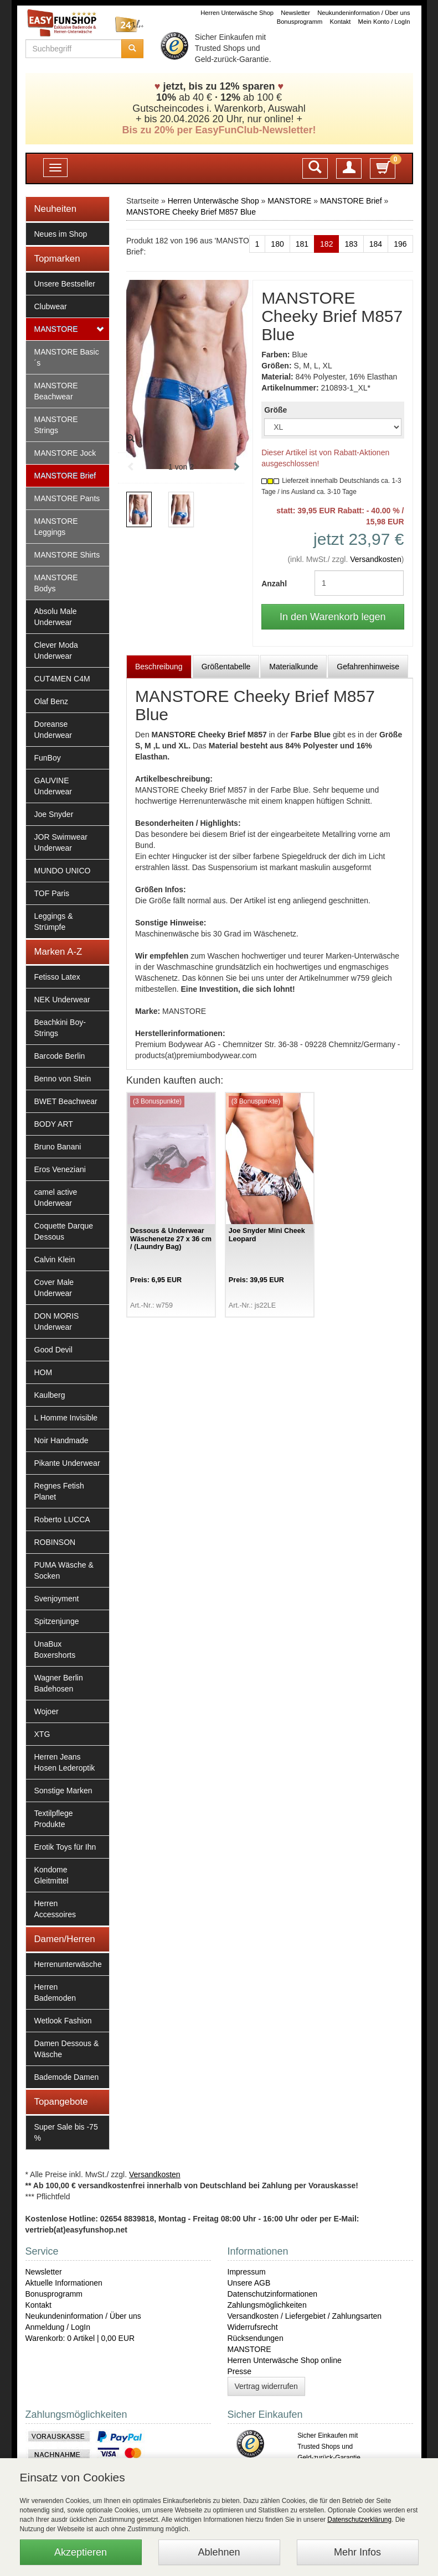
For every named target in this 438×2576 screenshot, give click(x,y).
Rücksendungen (256, 2338)
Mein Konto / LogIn (384, 21)
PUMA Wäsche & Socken (64, 1570)
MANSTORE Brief (65, 475)
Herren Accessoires (55, 1909)
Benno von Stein (62, 1078)
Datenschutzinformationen (273, 2293)
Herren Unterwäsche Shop (237, 12)
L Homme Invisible (66, 1417)
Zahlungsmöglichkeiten (267, 2305)
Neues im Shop (60, 234)
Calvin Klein (54, 1259)
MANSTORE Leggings (56, 527)
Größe (275, 409)
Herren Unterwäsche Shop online (285, 2360)
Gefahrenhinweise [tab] (368, 666)
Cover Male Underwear (54, 1288)
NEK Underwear (62, 999)
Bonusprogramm (300, 21)
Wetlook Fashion (63, 2020)
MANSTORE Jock (65, 453)
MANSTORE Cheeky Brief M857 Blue (191, 211)
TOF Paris (52, 893)
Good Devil (53, 1349)
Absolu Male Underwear (55, 617)
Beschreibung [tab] (159, 666)
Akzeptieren (80, 2552)
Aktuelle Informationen (63, 2282)
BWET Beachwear (65, 1101)
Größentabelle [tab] (226, 666)
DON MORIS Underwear (56, 1321)
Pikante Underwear (67, 1463)
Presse (240, 2371)
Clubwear (50, 306)
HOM (43, 1372)
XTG (42, 1734)
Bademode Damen (66, 2077)
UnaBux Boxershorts (55, 1649)
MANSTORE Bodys (56, 583)
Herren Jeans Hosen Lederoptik (64, 1762)
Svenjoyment (56, 1598)
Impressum (247, 2271)
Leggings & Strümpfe (53, 921)
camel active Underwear (56, 1198)
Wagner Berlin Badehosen (58, 1683)
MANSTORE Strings (56, 425)
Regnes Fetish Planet (59, 1491)
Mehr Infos (357, 2552)
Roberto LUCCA (62, 1519)
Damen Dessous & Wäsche (66, 2049)
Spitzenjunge (56, 1621)
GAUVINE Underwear (53, 786)
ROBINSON (55, 1542)
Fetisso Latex (57, 976)
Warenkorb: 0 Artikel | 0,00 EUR (80, 2338)
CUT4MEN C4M (62, 678)
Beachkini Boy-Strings (60, 1028)
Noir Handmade (61, 1440)
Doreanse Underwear (53, 730)
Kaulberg (49, 1395)
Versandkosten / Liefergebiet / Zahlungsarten (305, 2316)
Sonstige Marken (63, 1790)
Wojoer (46, 1711)
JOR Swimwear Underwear (60, 842)
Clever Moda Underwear (56, 650)
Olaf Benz (51, 701)
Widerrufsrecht (253, 2327)
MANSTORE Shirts (67, 554)
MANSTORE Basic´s (66, 357)
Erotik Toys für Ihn (65, 1847)
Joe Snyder (54, 814)
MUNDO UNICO (62, 870)
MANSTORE (56, 329)
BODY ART (53, 1124)
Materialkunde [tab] (293, 666)
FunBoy (47, 757)
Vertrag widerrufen (266, 2386)
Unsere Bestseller (65, 283)
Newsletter (295, 12)
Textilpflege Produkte (53, 1819)
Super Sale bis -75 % (66, 2132)
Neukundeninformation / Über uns (363, 12)
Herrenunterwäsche (68, 1964)
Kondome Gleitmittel (51, 1875)
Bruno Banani (57, 1146)
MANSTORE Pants (67, 498)
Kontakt (340, 21)
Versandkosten (375, 559)
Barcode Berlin (59, 1056)
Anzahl (274, 583)
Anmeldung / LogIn (58, 2327)
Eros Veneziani (60, 1169)
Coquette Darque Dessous (64, 1231)
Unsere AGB (249, 2282)
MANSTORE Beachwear (56, 391)
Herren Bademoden (55, 1992)
